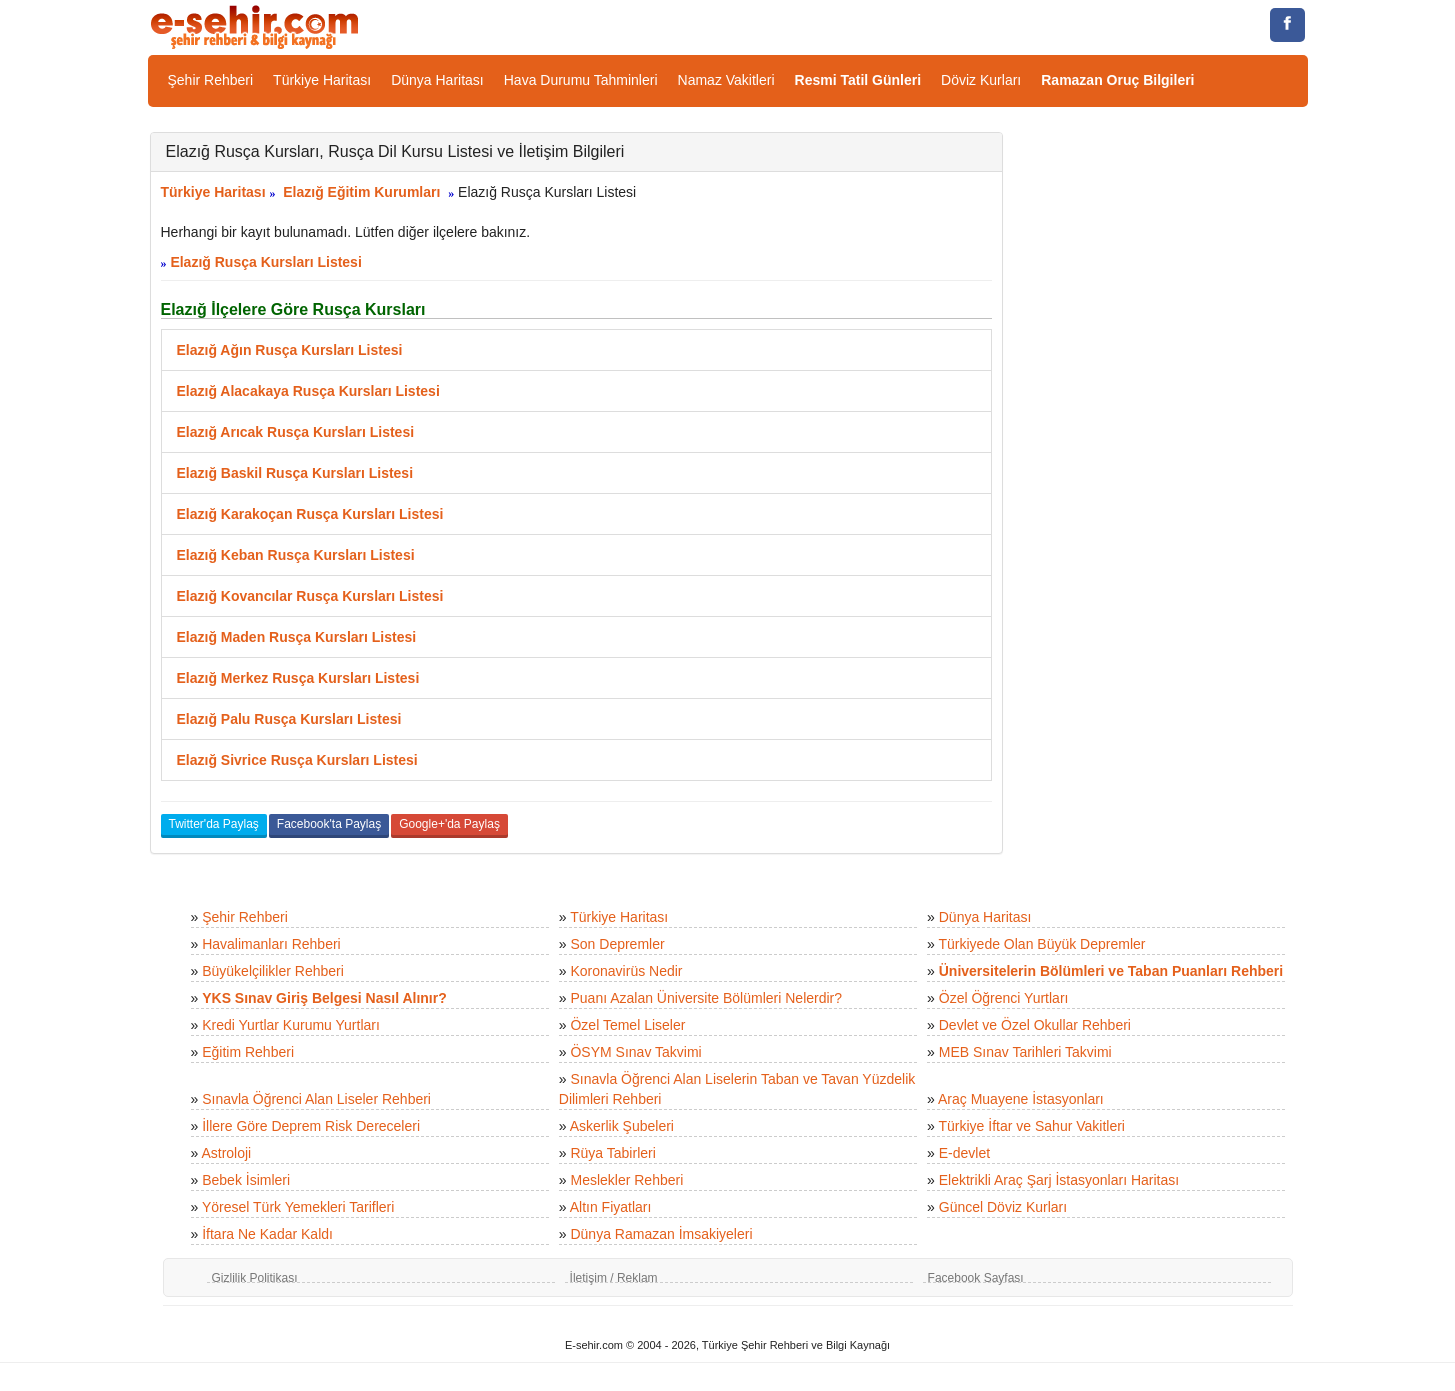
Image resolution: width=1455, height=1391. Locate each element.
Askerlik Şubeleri (622, 1126)
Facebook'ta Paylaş (329, 824)
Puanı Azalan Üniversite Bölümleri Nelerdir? (706, 998)
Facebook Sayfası (976, 1278)
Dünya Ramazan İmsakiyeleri (661, 1234)
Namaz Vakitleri (726, 80)
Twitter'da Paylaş (214, 824)
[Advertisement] (1170, 432)
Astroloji (226, 1153)
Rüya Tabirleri (612, 1153)
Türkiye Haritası (322, 80)
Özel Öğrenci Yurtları (1004, 998)
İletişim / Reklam (614, 1278)
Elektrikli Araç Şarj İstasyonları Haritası (1059, 1180)
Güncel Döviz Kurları (1003, 1207)
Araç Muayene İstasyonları (1021, 1099)
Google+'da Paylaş (449, 824)
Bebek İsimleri (246, 1180)
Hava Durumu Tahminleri (581, 80)
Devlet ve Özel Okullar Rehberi (1035, 1025)
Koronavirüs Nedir (626, 971)
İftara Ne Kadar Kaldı (267, 1234)
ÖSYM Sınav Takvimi (635, 1052)
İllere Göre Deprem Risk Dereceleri (311, 1126)
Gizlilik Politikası (255, 1278)
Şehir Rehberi (211, 80)
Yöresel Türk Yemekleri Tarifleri (298, 1207)
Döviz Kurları (981, 80)
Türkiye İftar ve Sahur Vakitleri (1032, 1126)
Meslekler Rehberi (626, 1180)
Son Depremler (617, 944)
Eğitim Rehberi (248, 1052)
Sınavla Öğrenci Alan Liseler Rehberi (316, 1099)
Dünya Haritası (437, 80)
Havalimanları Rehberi (271, 944)
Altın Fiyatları (611, 1207)
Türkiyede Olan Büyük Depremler (1042, 944)
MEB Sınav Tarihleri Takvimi (1025, 1052)
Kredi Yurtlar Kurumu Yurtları (291, 1025)
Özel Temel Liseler (627, 1025)
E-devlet (964, 1153)
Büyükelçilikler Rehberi (273, 971)
